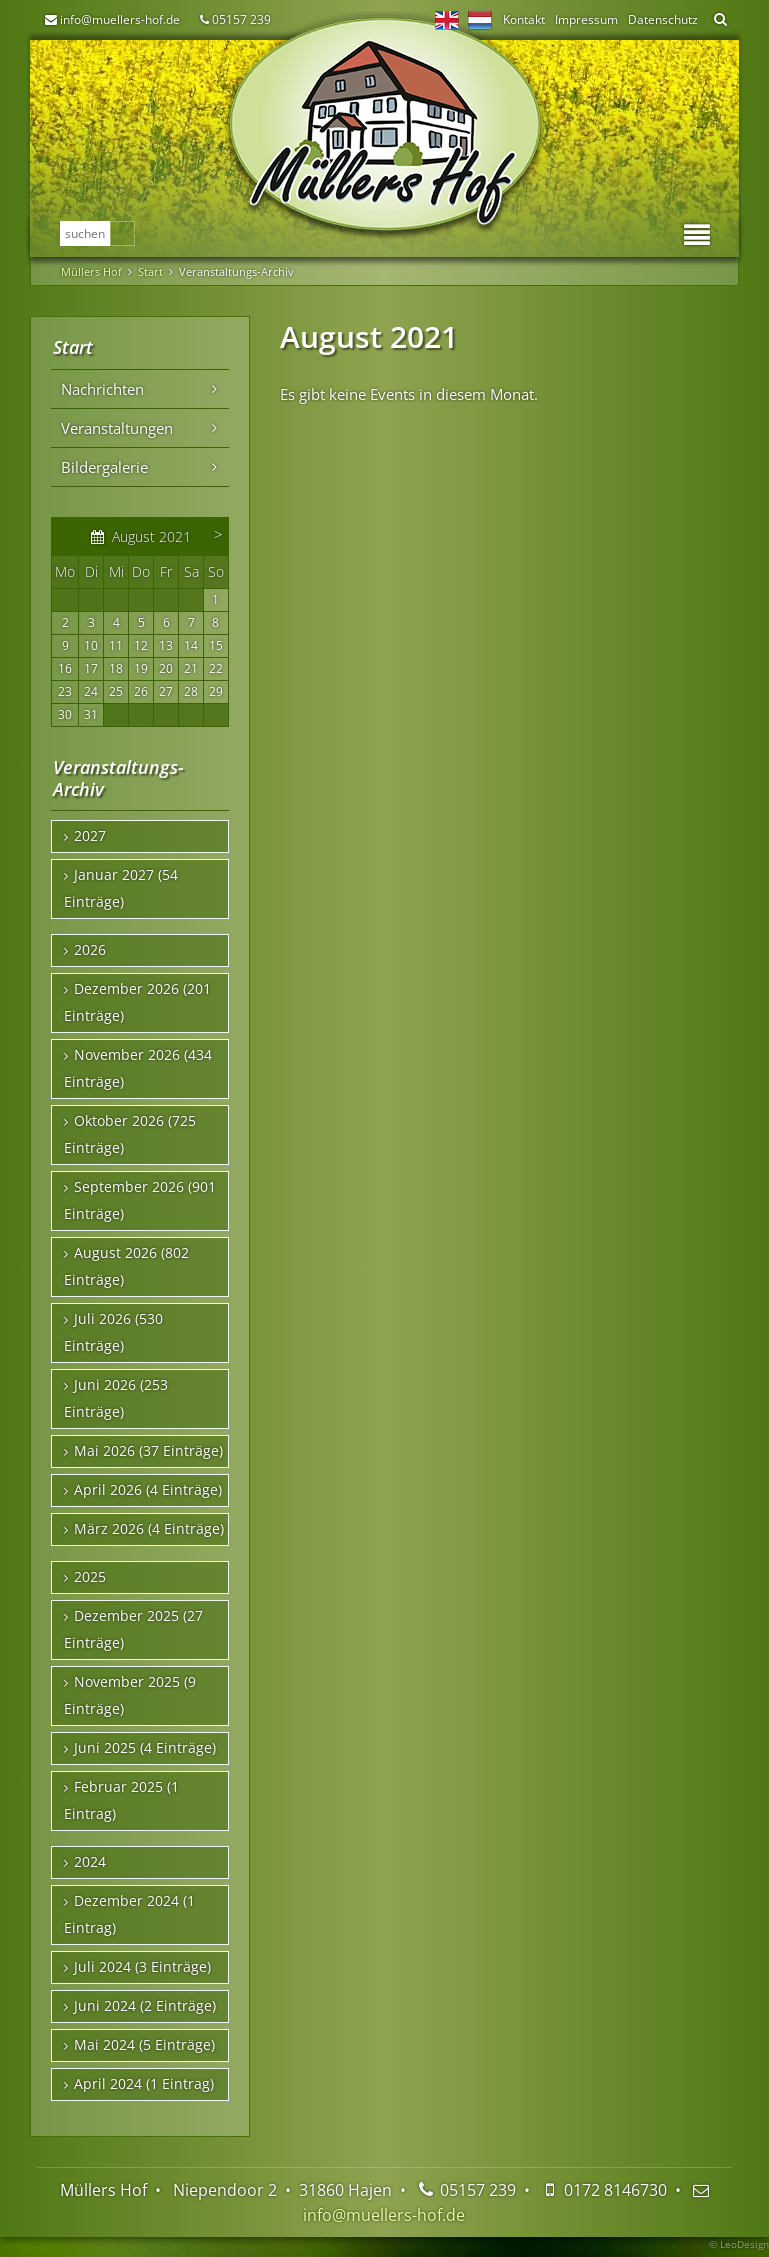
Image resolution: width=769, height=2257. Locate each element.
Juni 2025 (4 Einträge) (145, 1748)
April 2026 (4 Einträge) (148, 1490)
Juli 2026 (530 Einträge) (113, 1332)
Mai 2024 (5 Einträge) (144, 2045)
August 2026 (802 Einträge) (126, 1266)
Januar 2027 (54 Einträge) (121, 888)
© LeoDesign (739, 2244)
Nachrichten (102, 389)
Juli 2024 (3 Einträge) (142, 1967)
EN (447, 20)
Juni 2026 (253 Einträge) (116, 1398)
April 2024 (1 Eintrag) (144, 2084)
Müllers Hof (91, 271)
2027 (90, 836)
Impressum (586, 19)
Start (150, 271)
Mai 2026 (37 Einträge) (148, 1451)
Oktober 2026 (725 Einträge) (130, 1134)
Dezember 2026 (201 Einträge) (137, 1002)
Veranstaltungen (117, 428)
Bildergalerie (104, 467)
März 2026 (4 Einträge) (149, 1529)
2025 (90, 1577)
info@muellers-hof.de (120, 19)
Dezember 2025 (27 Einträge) (133, 1629)
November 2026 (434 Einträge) (138, 1068)
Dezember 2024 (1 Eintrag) (129, 1914)
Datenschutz (663, 19)
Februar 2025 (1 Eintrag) (121, 1800)
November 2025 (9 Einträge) (130, 1695)
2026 (90, 950)
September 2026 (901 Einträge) (140, 1200)
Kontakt (524, 19)
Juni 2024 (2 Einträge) (145, 2006)
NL (480, 20)
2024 (90, 1862)
